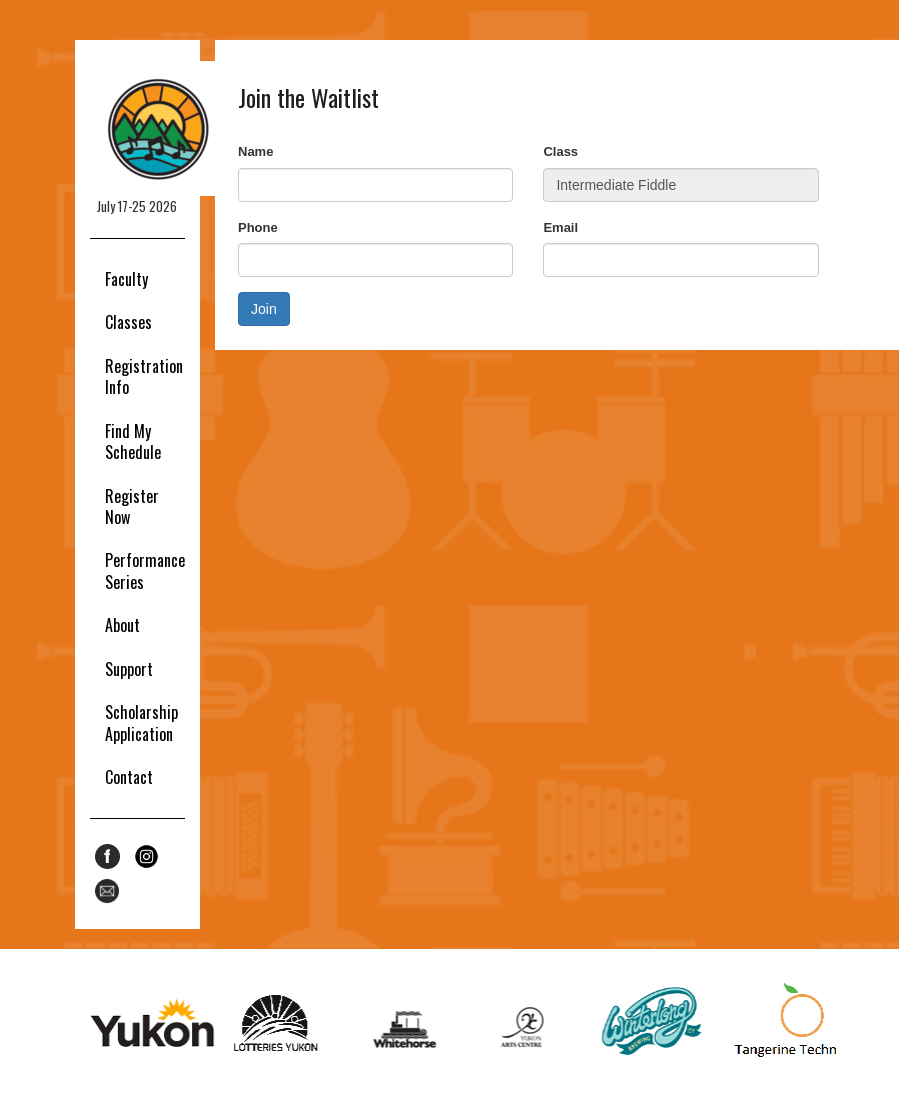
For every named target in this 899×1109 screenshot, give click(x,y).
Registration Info (144, 376)
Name (255, 151)
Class (560, 151)
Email (560, 227)
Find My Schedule (133, 441)
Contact (129, 777)
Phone (258, 227)
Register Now (132, 506)
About (122, 625)
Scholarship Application (141, 722)
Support (129, 669)
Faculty (126, 279)
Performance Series (145, 570)
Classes (128, 322)
